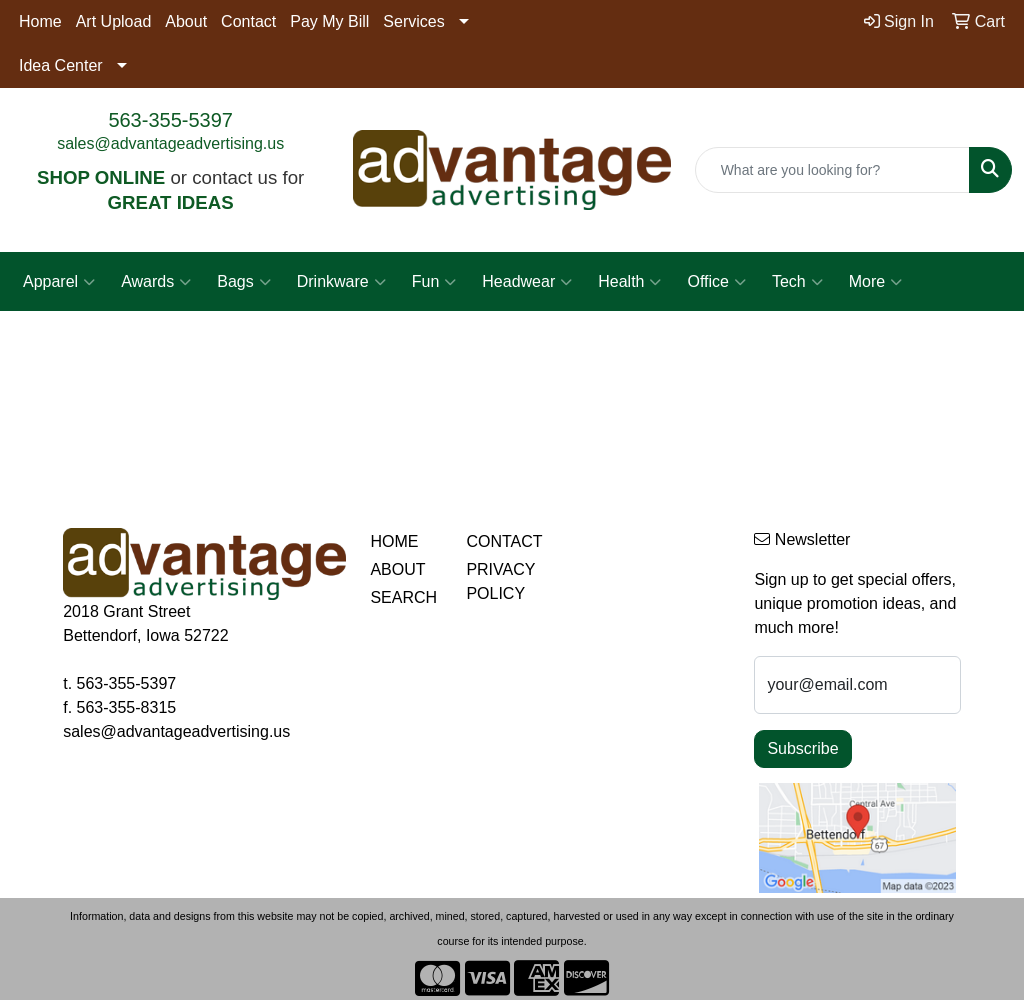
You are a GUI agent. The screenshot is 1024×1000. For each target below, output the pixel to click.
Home (40, 21)
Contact (248, 21)
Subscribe (802, 748)
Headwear (527, 282)
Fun (434, 282)
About (186, 21)
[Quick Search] (832, 170)
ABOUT (397, 569)
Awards (156, 282)
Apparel (59, 282)
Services (413, 21)
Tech (797, 282)
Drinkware (341, 282)
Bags (243, 282)
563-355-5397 (170, 120)
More (875, 282)
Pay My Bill (329, 21)
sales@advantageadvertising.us (170, 143)
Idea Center (61, 65)
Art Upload (114, 21)
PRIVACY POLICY (500, 581)
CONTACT (502, 541)
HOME (394, 541)
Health (629, 282)
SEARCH (403, 597)
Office (716, 282)
